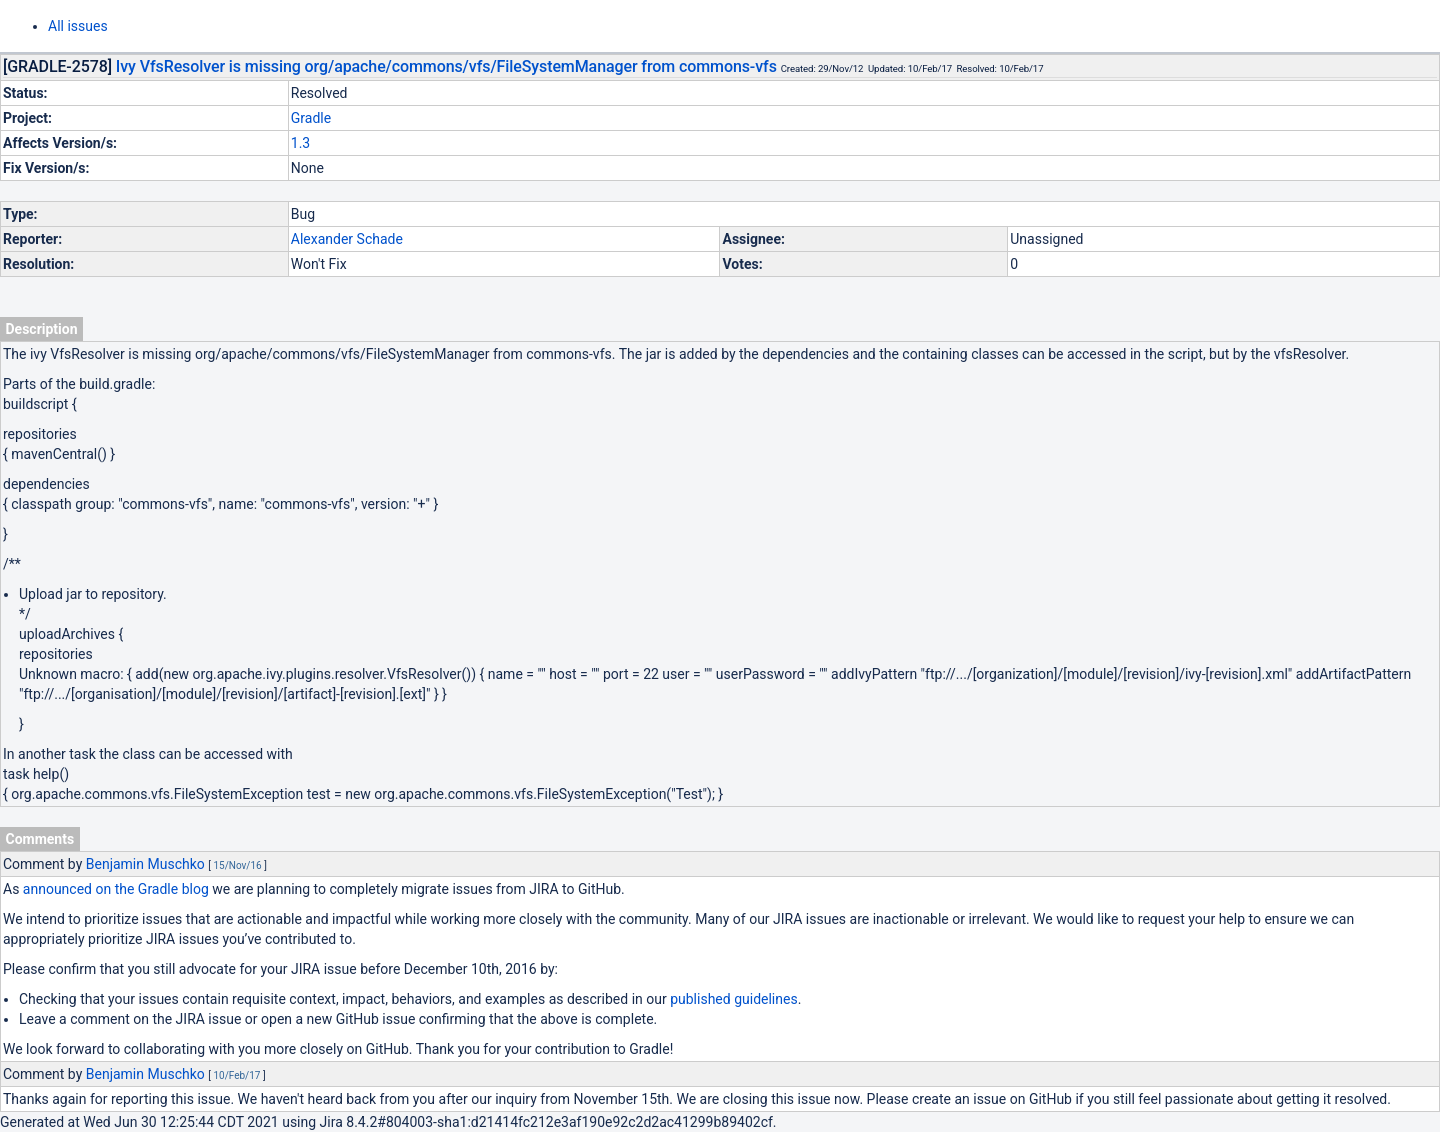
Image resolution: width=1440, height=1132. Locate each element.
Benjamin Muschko (145, 864)
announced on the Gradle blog (116, 889)
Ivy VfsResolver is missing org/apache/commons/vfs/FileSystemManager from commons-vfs (446, 66)
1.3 (300, 143)
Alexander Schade (347, 239)
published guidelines (733, 999)
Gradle (311, 118)
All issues (78, 26)
